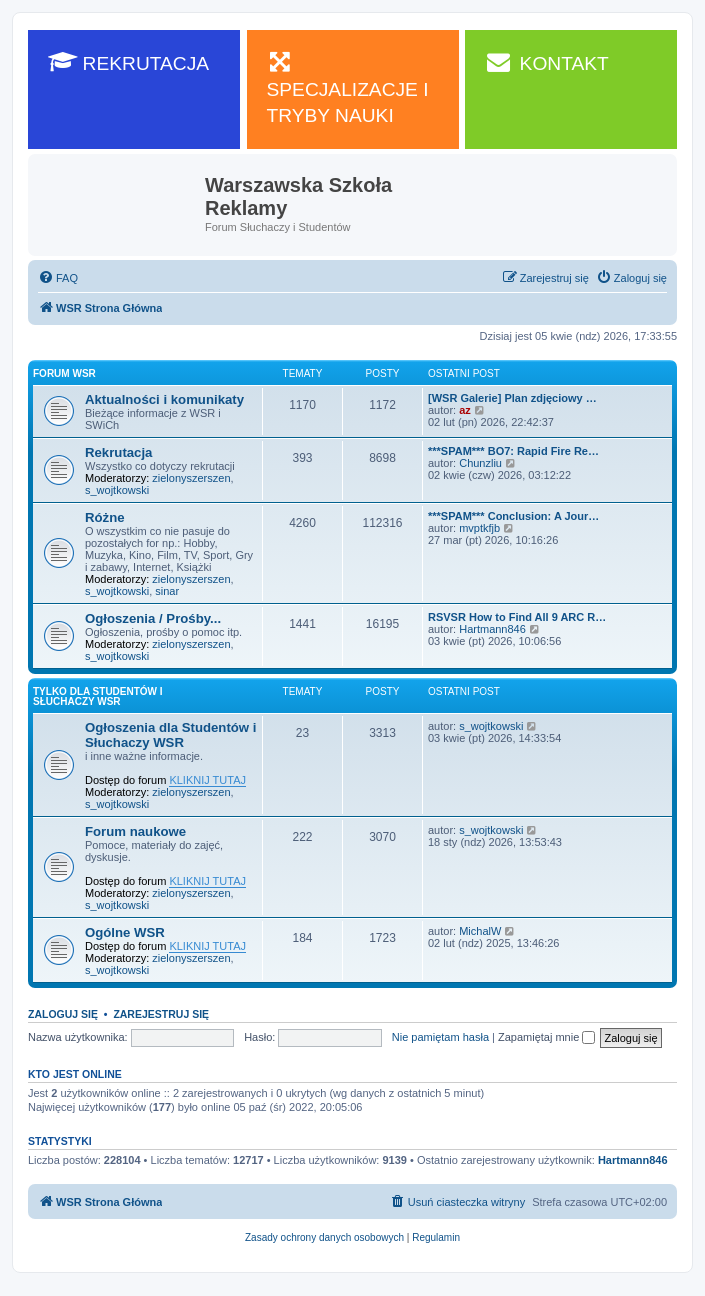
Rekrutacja (118, 452)
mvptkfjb (479, 528)
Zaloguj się (63, 1014)
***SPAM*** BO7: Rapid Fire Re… (513, 451)
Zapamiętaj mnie (546, 1037)
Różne (105, 517)
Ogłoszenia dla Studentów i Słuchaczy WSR (170, 735)
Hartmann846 (492, 629)
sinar (167, 591)
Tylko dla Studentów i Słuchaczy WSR (98, 696)
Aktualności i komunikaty (164, 399)
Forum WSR (64, 373)
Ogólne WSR (125, 932)
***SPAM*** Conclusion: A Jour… (513, 516)
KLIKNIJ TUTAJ (207, 780)
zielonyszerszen (191, 478)
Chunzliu (480, 463)
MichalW (480, 931)
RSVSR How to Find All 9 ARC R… (517, 617)
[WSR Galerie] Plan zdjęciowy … (512, 398)
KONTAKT (547, 62)
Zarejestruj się (161, 1014)
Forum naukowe (135, 831)
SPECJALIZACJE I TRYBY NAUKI (348, 88)
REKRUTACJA (128, 62)
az (465, 410)
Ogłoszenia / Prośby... (153, 618)
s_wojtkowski (117, 490)
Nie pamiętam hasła (440, 1037)
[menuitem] (58, 278)
